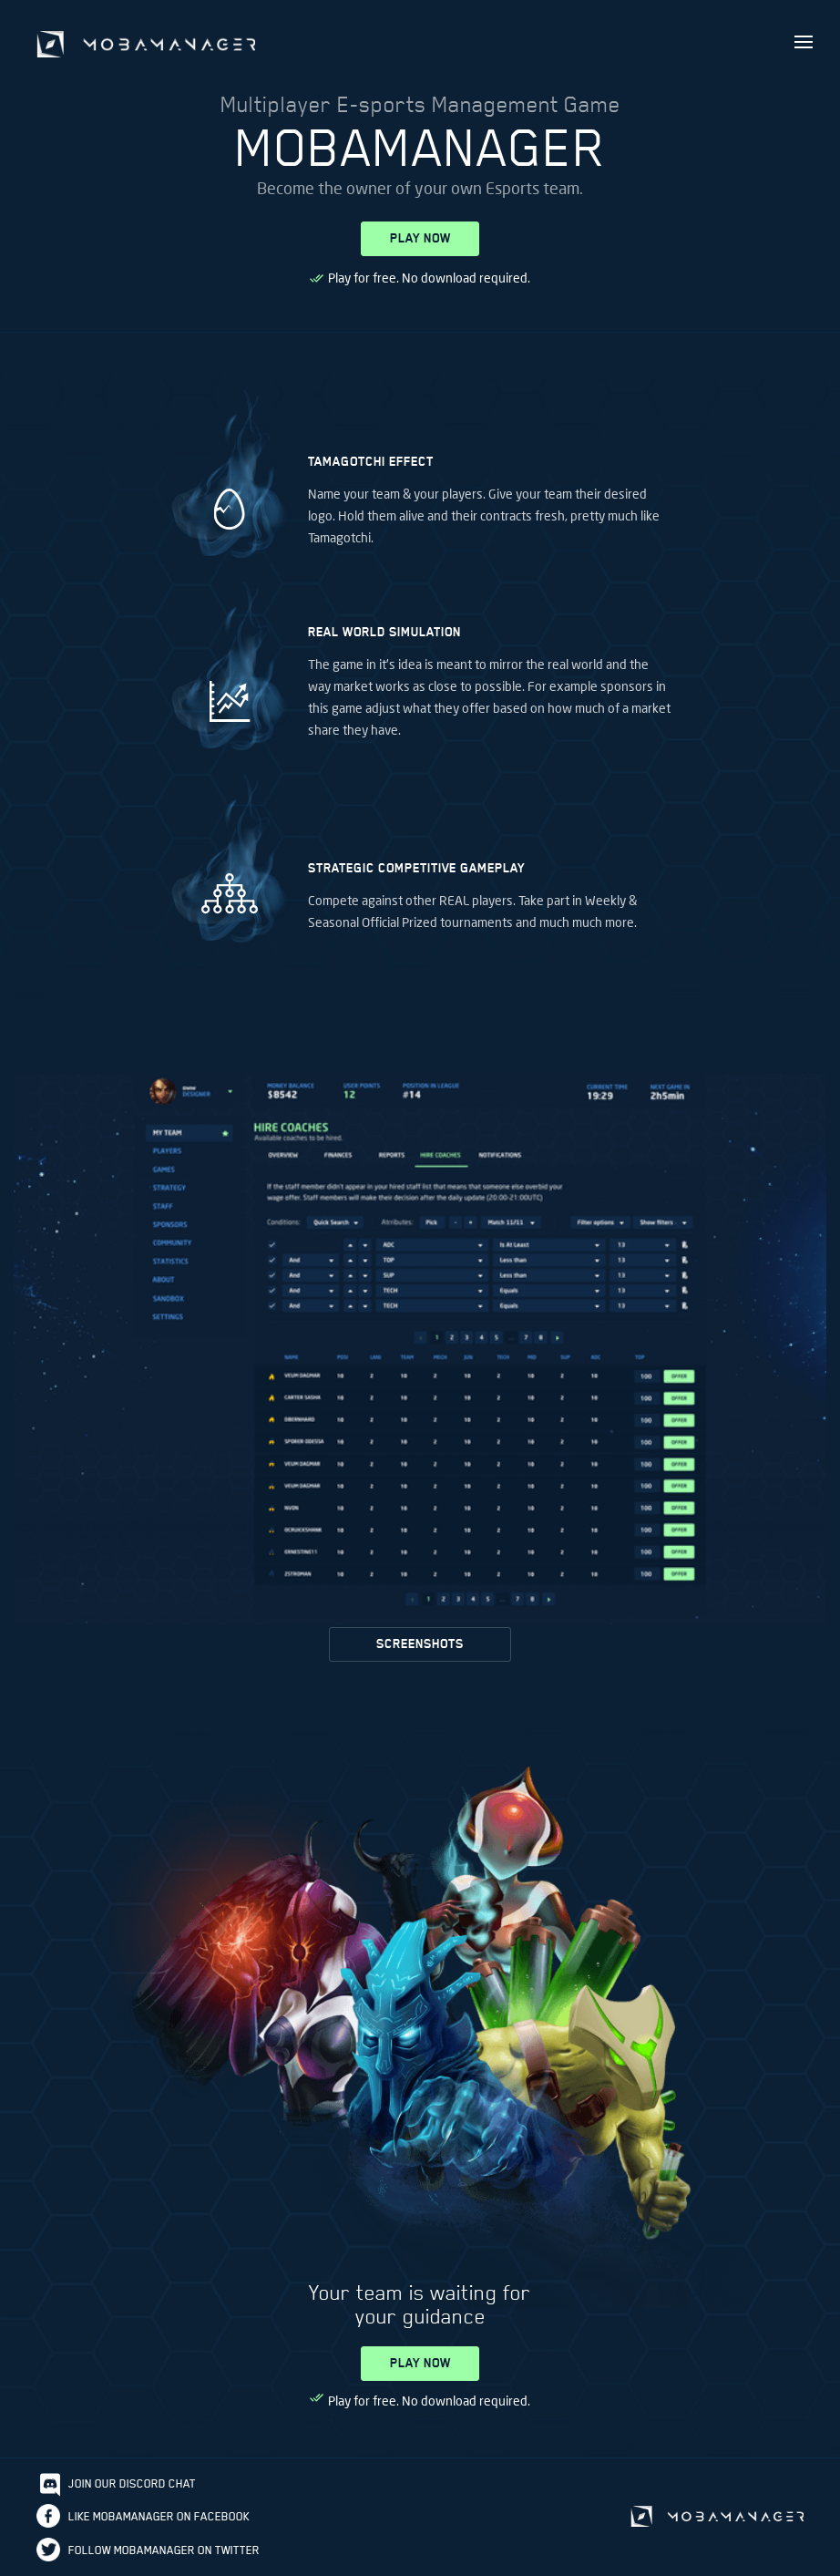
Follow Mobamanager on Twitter (164, 2550)
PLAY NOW (420, 238)
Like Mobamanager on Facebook (159, 2516)
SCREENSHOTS (420, 1644)
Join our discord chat (132, 2483)
